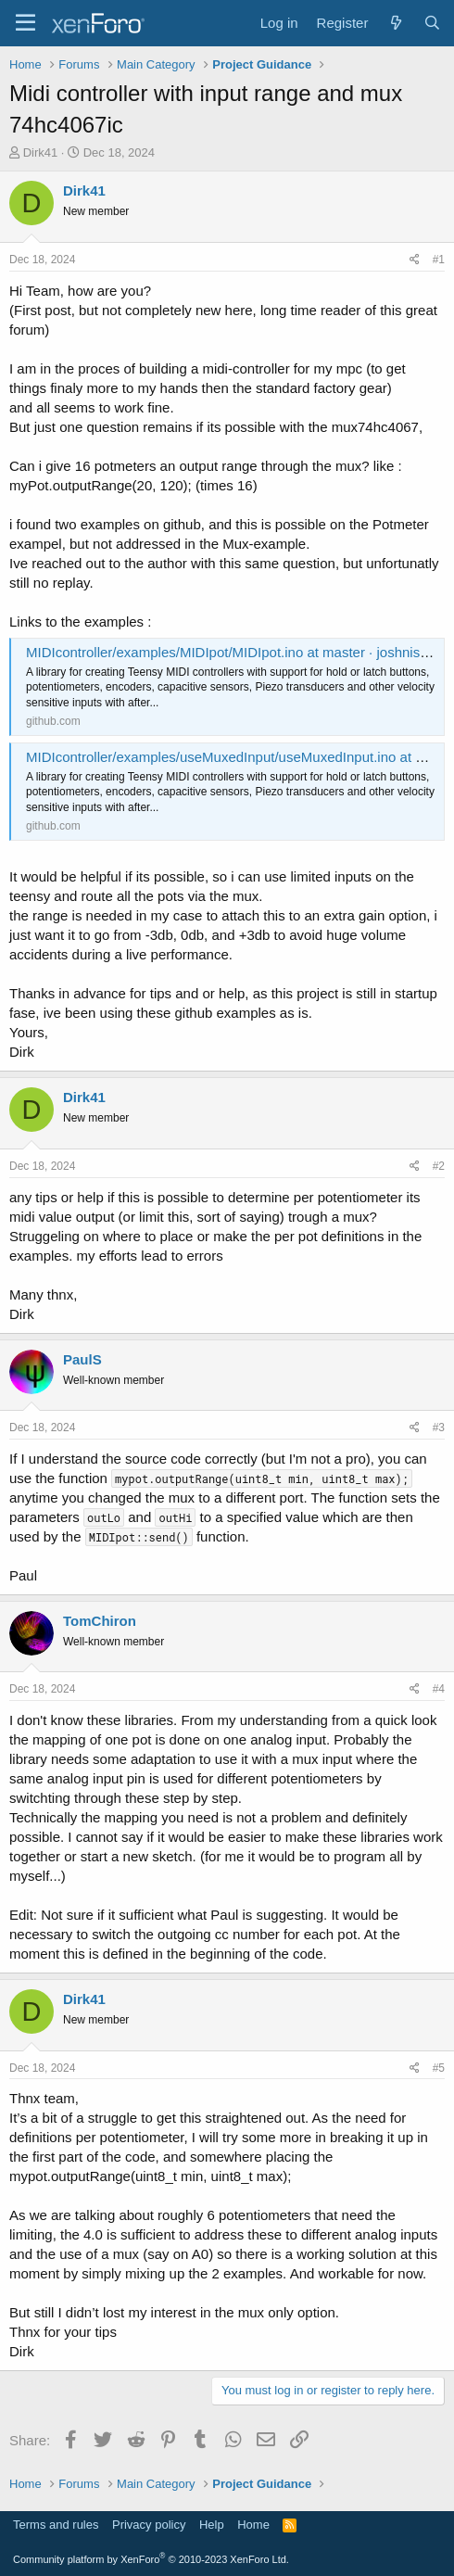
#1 (439, 259)
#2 (439, 1166)
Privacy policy (148, 2525)
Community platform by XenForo (151, 2559)
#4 (439, 1688)
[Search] (432, 23)
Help (211, 2525)
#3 (439, 1427)
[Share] (414, 260)
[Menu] (25, 23)
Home (253, 2525)
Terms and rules (55, 2525)
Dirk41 (40, 152)
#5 (439, 2068)
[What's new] (395, 23)
